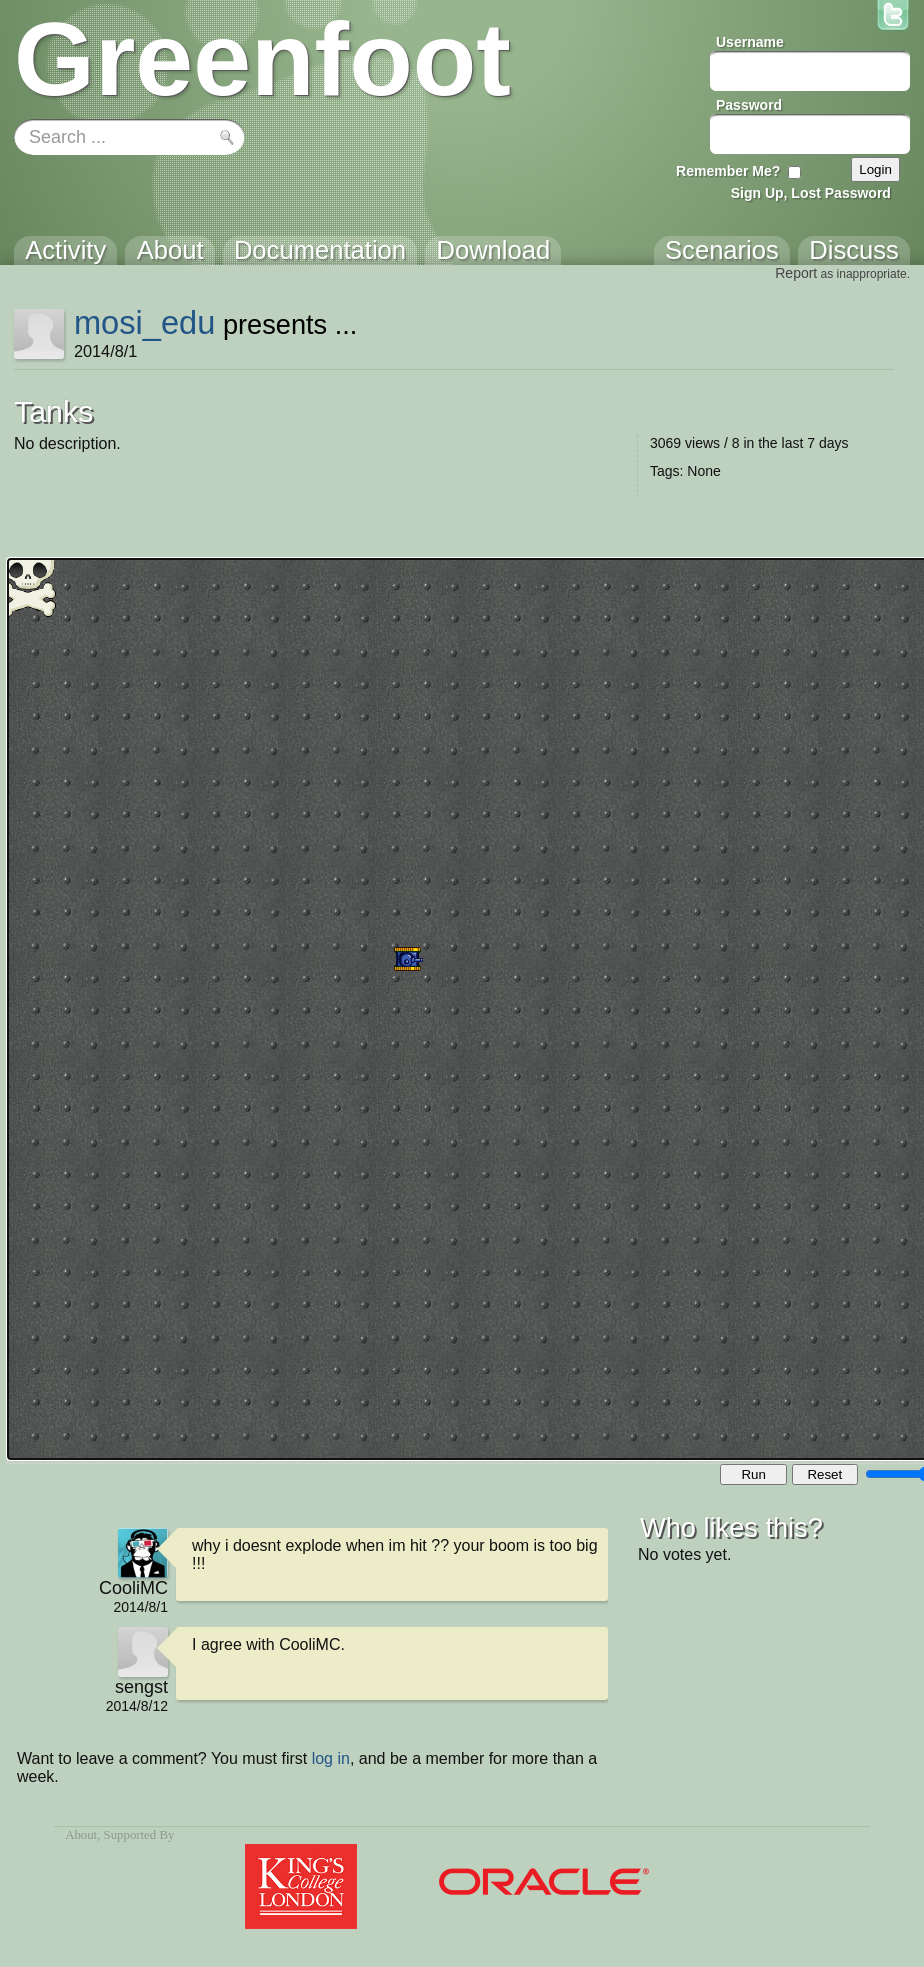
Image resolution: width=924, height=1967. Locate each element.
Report (796, 273)
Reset (824, 1474)
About (81, 1835)
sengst (141, 1687)
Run (753, 1474)
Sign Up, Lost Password (811, 193)
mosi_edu (144, 322)
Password (749, 105)
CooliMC (133, 1588)
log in (331, 1758)
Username (750, 42)
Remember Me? (728, 171)
